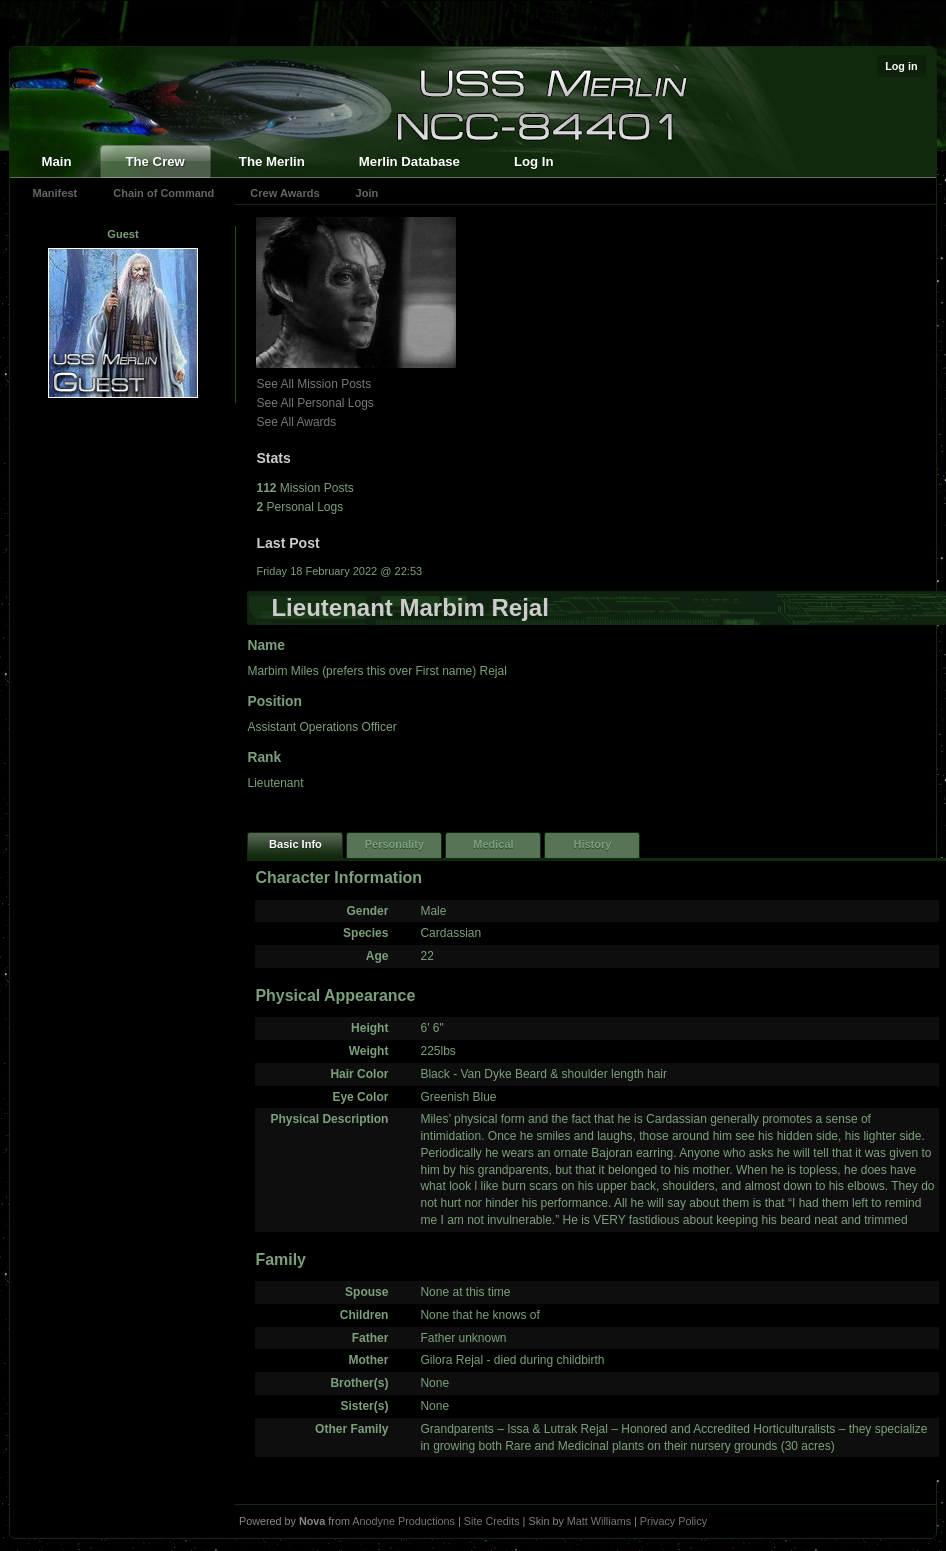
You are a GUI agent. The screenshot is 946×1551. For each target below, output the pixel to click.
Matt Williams (599, 1521)
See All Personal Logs (314, 403)
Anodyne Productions (403, 1521)
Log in (901, 66)
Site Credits (492, 1521)
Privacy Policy (673, 1521)
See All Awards (296, 422)
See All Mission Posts (313, 384)
